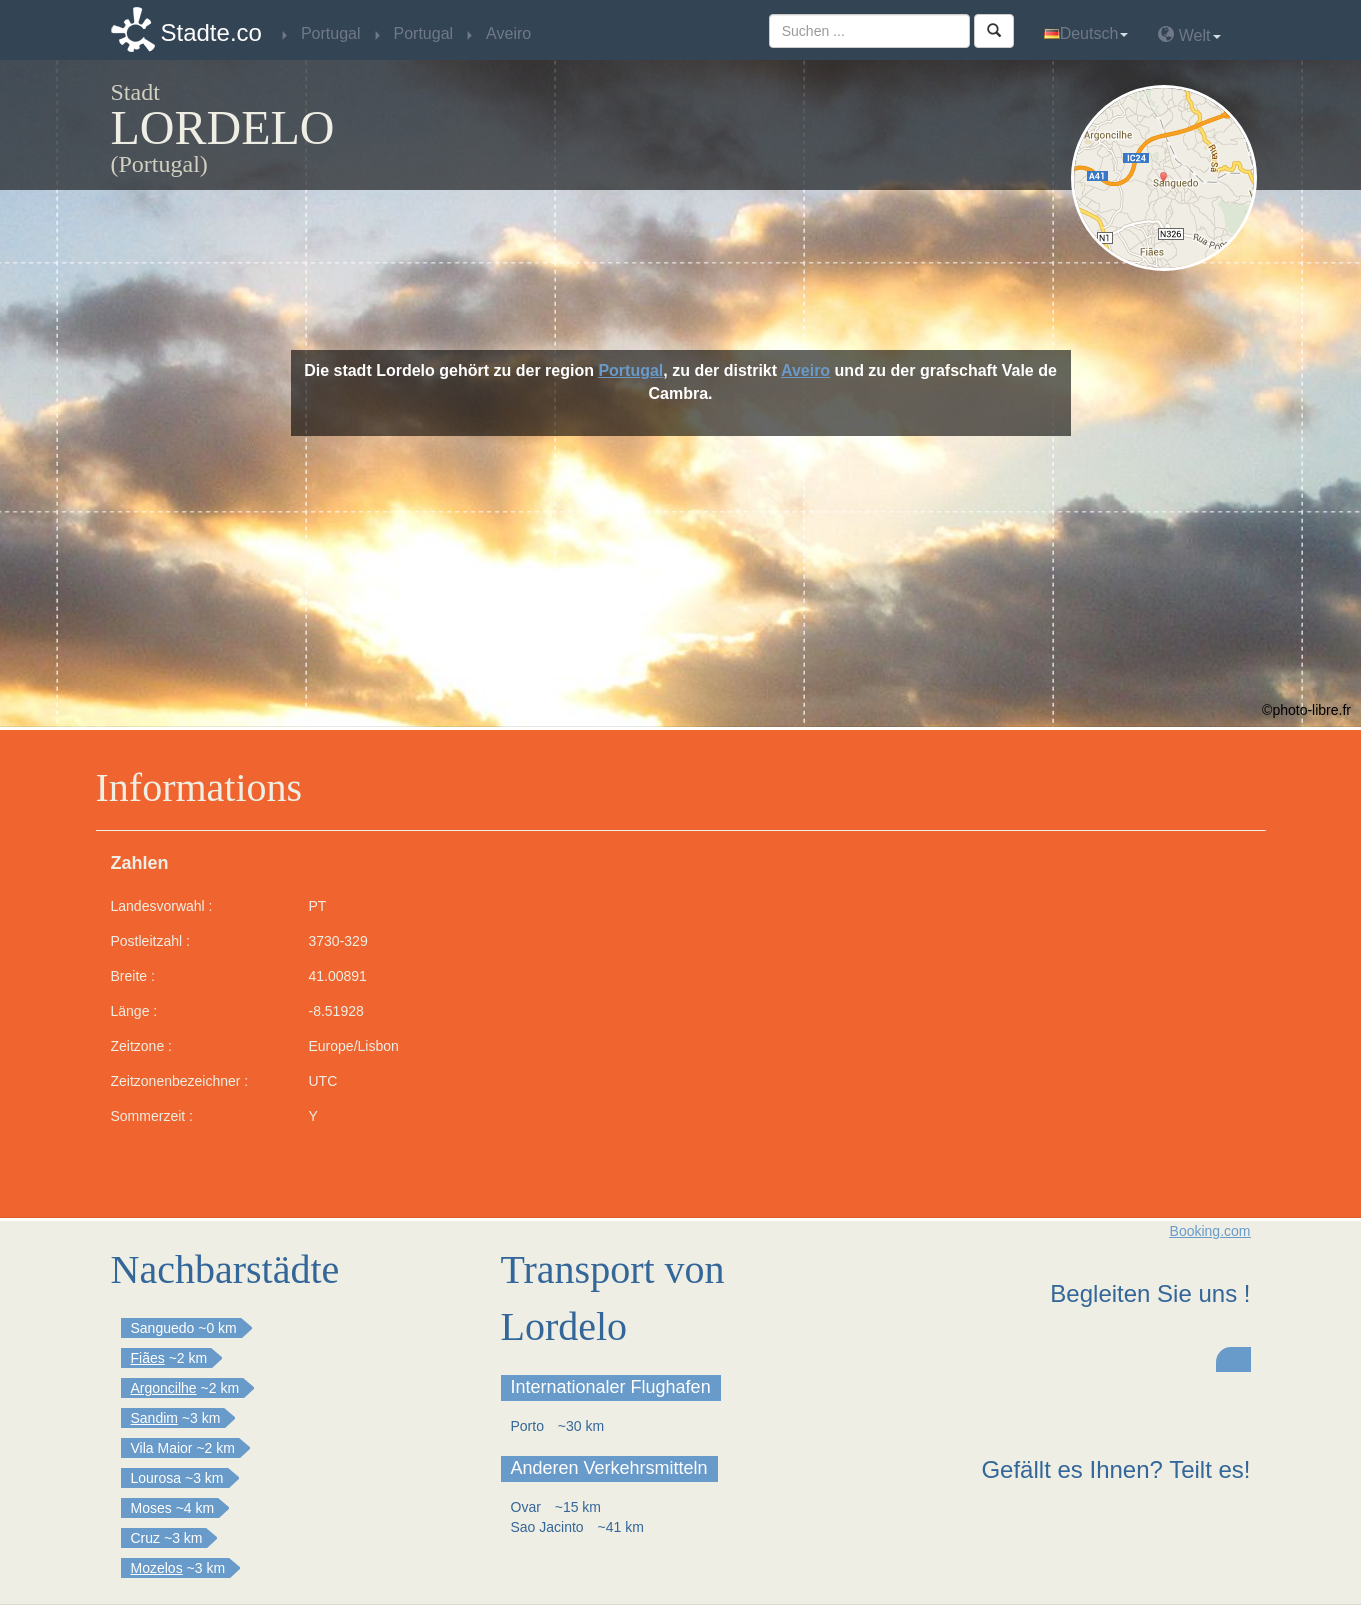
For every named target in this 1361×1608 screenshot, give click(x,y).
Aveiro (805, 370)
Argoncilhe (164, 1388)
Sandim (154, 1418)
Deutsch (1086, 33)
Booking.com (1210, 1231)
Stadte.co (211, 32)
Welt (1189, 34)
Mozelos (157, 1568)
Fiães (148, 1358)
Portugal (630, 370)
